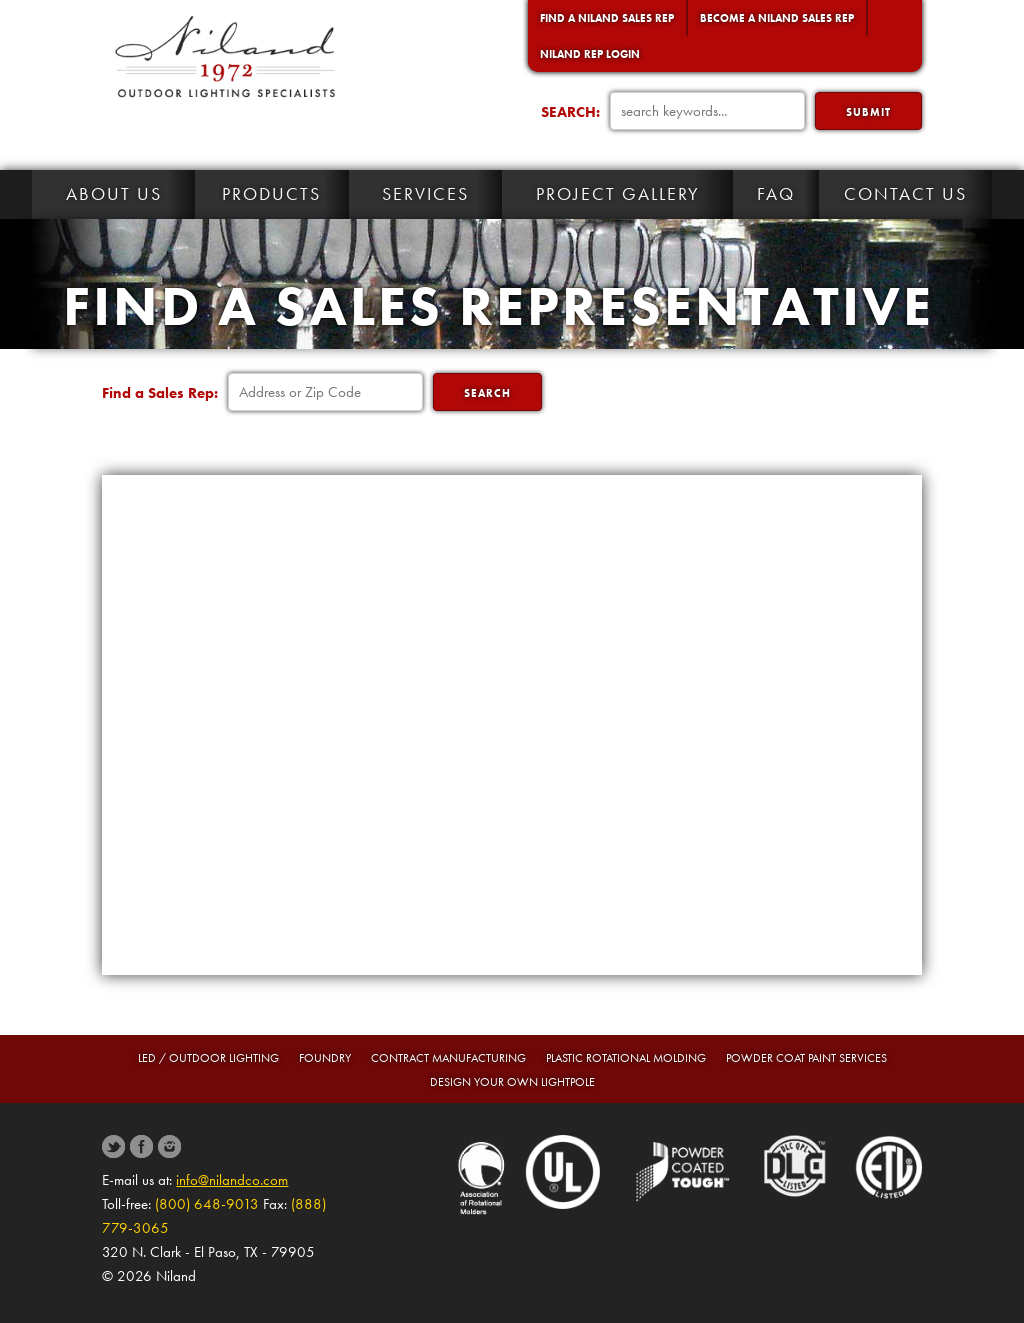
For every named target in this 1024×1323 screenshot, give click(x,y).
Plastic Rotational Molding (626, 1058)
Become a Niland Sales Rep (777, 18)
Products (271, 193)
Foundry (325, 1058)
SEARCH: (570, 112)
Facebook (141, 1146)
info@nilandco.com (232, 1180)
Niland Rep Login (590, 54)
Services (425, 193)
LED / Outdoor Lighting (208, 1058)
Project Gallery (618, 193)
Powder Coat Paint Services (806, 1058)
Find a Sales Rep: (160, 393)
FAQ (776, 193)
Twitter (113, 1146)
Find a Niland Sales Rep (607, 18)
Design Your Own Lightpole (512, 1082)
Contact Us (905, 193)
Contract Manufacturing (448, 1058)
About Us (114, 193)
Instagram (169, 1146)
